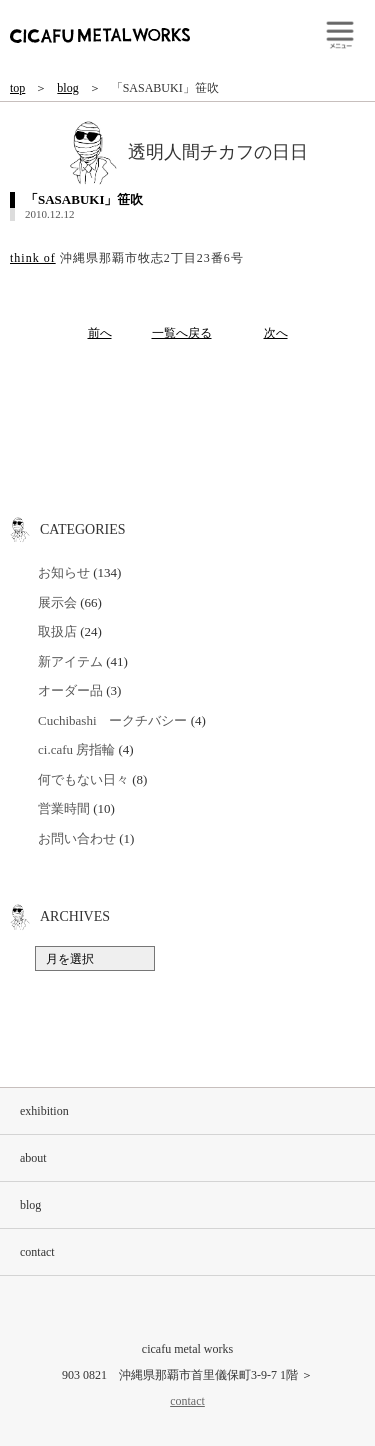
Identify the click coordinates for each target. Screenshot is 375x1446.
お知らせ (64, 572)
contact (37, 1252)
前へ (100, 333)
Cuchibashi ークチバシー (113, 720)
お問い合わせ (77, 838)
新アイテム (70, 661)
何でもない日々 (83, 779)
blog (67, 88)
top (17, 88)
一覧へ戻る (182, 333)
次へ (276, 333)
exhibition (44, 1111)
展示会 (57, 602)
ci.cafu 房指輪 (76, 749)
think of (33, 258)
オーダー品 (70, 690)
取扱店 (57, 631)
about (33, 1158)
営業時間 (64, 808)
